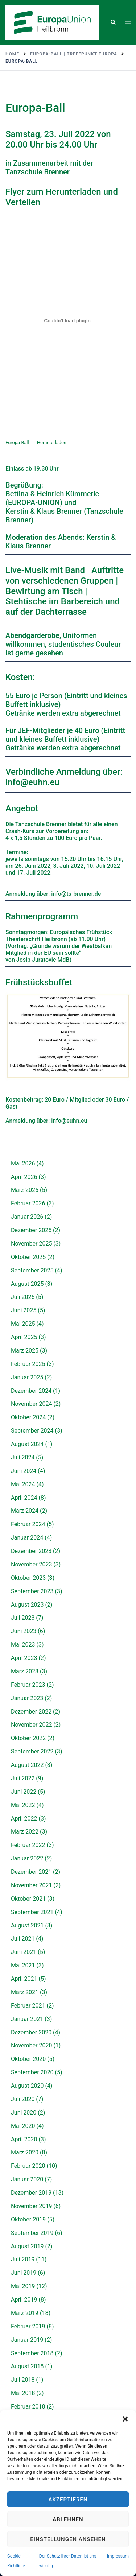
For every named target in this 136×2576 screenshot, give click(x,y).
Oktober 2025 (28, 1257)
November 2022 (31, 1724)
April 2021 (24, 1978)
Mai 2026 (23, 1163)
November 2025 (31, 1243)
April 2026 (24, 1176)
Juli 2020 (22, 2099)
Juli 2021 (22, 1938)
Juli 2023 (22, 1617)
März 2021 (24, 1992)
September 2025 (32, 1270)
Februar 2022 (28, 1845)
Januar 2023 (27, 1698)
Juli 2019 (22, 2259)
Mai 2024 (23, 1484)
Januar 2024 (27, 1537)
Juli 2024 (22, 1457)
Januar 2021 (27, 2019)
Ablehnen (68, 2519)
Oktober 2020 (28, 2058)
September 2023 (32, 1591)
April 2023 (24, 1657)
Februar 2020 (28, 2165)
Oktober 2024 (28, 1417)
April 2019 (24, 2299)
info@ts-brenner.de (76, 893)
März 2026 (24, 1189)
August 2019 (27, 2246)
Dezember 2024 (31, 1390)
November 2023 (31, 1564)
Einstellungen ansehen (68, 2539)
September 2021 (32, 1912)
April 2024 (24, 1497)
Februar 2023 (28, 1684)
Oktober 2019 (28, 2219)
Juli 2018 (22, 2379)
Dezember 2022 (31, 1711)
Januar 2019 (27, 2339)
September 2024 (32, 1430)
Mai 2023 (23, 1644)
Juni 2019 (23, 2272)
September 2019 (32, 2232)
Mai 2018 (23, 2393)
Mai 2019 (23, 2286)
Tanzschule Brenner (37, 171)
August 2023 (27, 1604)
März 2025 (24, 1350)
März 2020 (24, 2152)
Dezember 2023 (31, 1551)
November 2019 (31, 2206)
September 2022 (32, 1751)
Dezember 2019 (31, 2192)
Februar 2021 (28, 2005)
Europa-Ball (17, 442)
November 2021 (31, 1885)
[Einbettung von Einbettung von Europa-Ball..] (68, 320)
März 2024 (24, 1510)
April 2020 (24, 2139)
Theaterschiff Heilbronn (37, 939)
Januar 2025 (27, 1377)
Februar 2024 (28, 1524)
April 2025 (24, 1337)
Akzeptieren (68, 2499)
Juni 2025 (23, 1310)
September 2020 (32, 2072)
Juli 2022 (22, 1778)
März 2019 (24, 2313)
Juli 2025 (22, 1296)
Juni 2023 (23, 1631)
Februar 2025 (28, 1364)
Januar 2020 (27, 2179)
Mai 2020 (23, 2125)
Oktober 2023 (28, 1577)
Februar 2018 (28, 2406)
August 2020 (27, 2085)
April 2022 (24, 1818)
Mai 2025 (23, 1323)
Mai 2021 (23, 1965)
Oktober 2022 (28, 1738)
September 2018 (32, 2353)
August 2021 (27, 1925)
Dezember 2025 (31, 1230)
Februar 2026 (28, 1203)
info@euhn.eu (32, 782)
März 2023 (24, 1671)
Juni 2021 (23, 1951)
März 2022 (24, 1831)
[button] (125, 2419)
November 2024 (31, 1403)
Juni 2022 (23, 1791)
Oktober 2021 (28, 1898)
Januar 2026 (27, 1216)
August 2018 (27, 2366)
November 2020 (31, 2045)
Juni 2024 (23, 1470)
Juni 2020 (23, 2112)
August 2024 (27, 1444)
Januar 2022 (27, 1858)
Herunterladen (51, 442)
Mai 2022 (23, 1805)
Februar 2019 (28, 2326)
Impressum (118, 2556)
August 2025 (27, 1283)
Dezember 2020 (31, 2032)
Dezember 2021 (31, 1871)
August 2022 (27, 1764)
